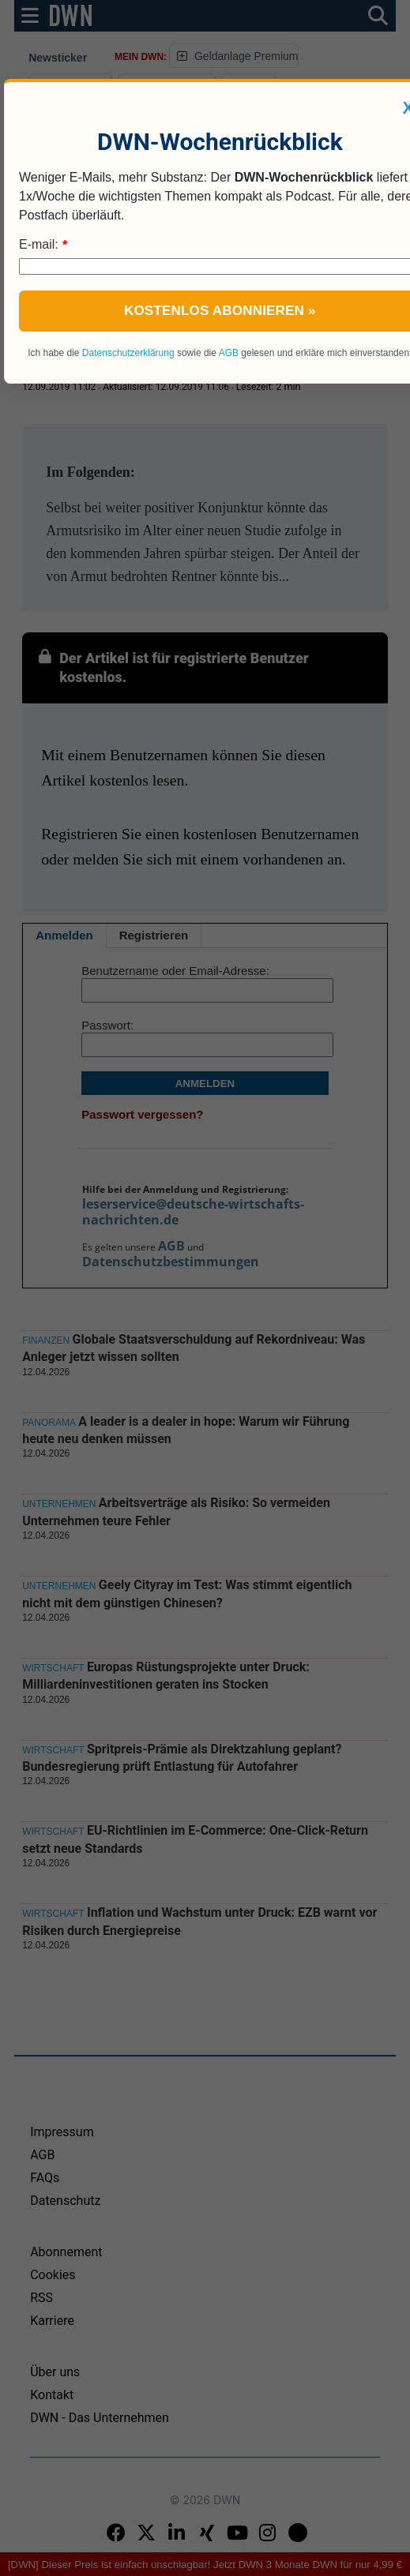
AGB (229, 352)
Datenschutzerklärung (128, 352)
